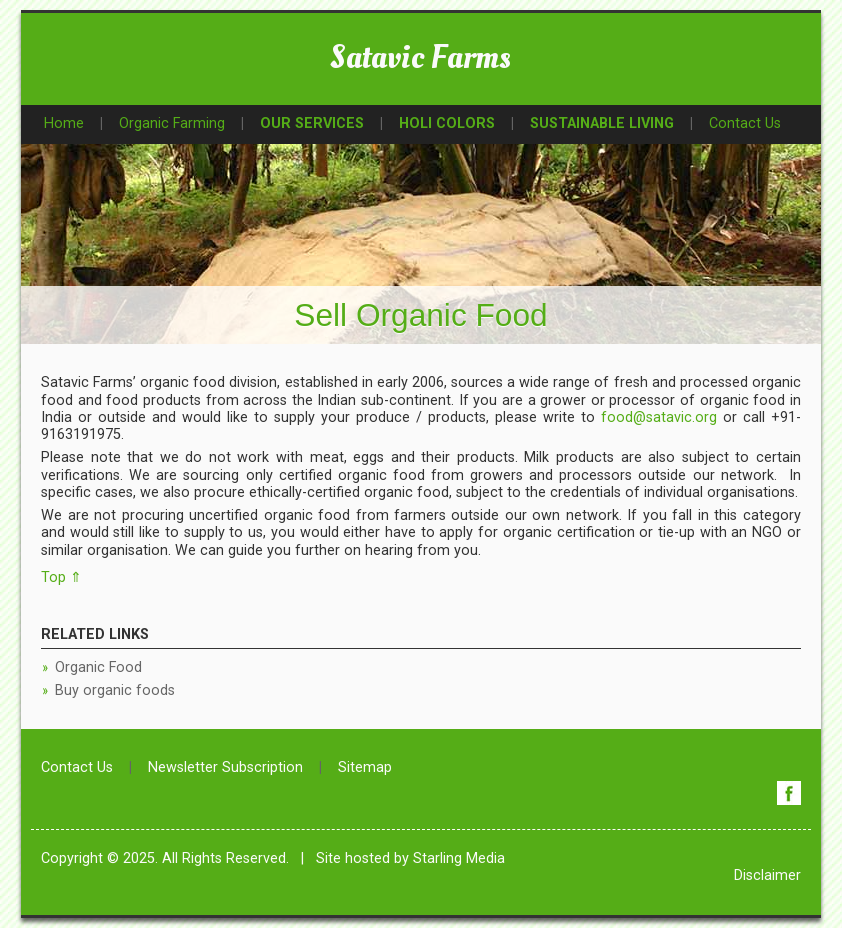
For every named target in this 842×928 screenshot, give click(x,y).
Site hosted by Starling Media (410, 858)
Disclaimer (767, 875)
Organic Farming (172, 123)
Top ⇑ (61, 577)
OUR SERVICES (312, 123)
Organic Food (98, 667)
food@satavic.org (659, 417)
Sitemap (365, 767)
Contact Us (745, 123)
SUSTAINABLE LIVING (602, 123)
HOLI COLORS (447, 123)
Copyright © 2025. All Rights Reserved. (165, 858)
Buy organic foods (115, 690)
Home (64, 123)
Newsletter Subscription (225, 767)
